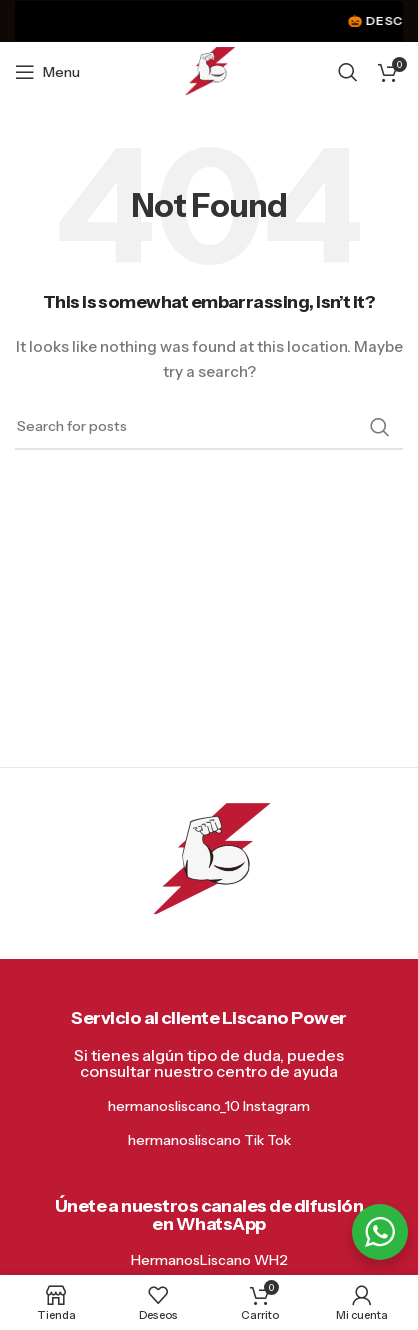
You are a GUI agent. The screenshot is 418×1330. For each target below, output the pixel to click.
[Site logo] (209, 71)
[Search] (348, 72)
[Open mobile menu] (47, 72)
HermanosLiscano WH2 (209, 1260)
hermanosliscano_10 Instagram (209, 1106)
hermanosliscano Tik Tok (209, 1140)
